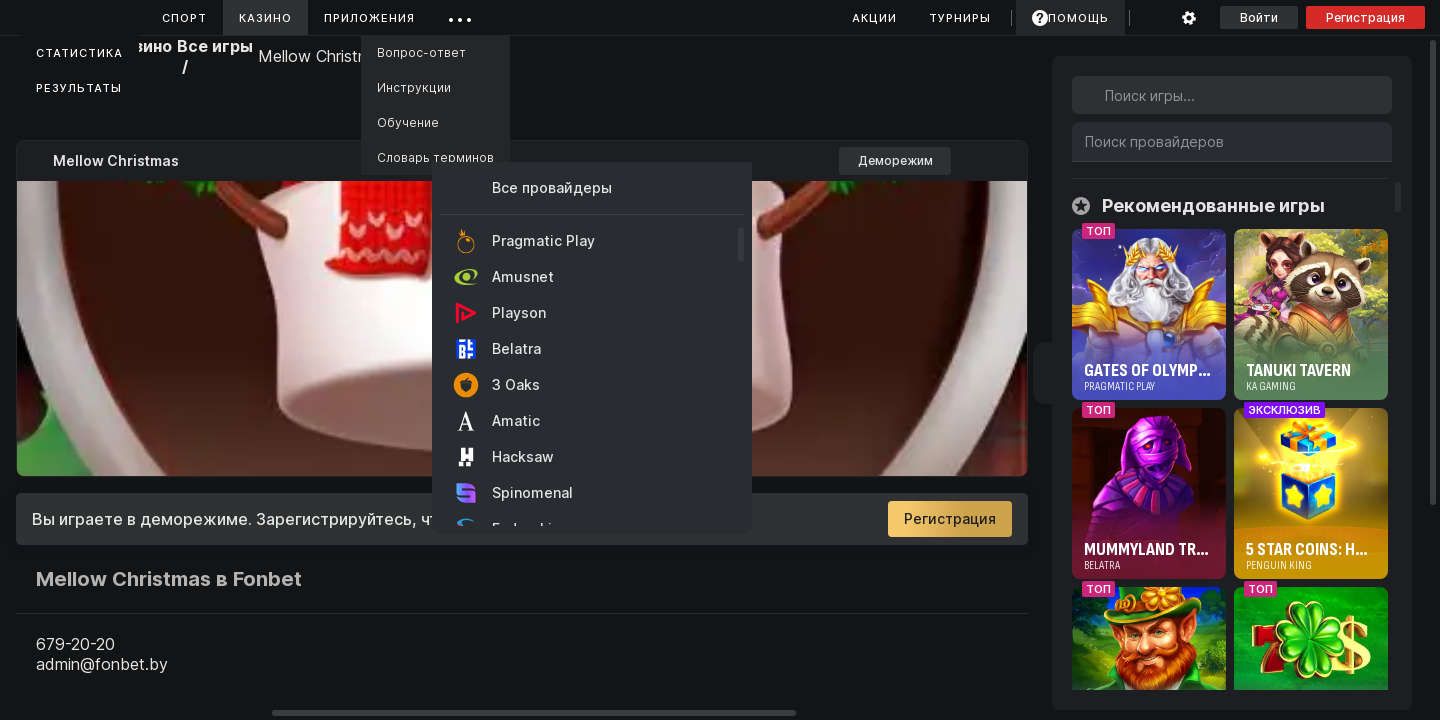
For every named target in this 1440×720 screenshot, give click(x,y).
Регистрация (1365, 17)
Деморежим (895, 160)
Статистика (79, 53)
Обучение (408, 122)
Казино (265, 18)
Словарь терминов (435, 157)
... (460, 14)
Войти (1259, 17)
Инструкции (414, 87)
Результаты (79, 88)
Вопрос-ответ (421, 52)
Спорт (184, 18)
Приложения (369, 18)
